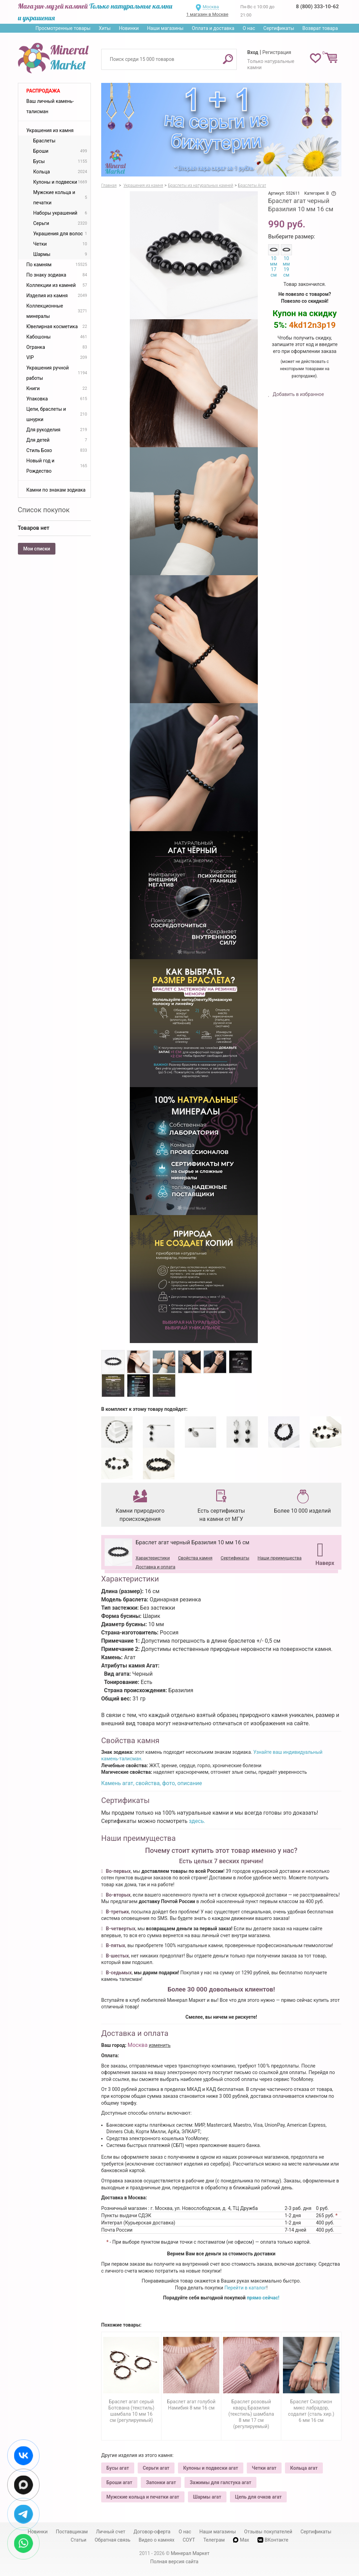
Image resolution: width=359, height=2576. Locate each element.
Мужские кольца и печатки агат (142, 2497)
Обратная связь (112, 2540)
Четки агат (264, 2468)
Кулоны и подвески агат (210, 2468)
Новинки (129, 28)
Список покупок (44, 510)
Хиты (104, 28)
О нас (249, 28)
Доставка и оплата (155, 1566)
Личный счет (110, 2531)
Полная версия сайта (174, 2561)
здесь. (197, 1821)
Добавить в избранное (298, 394)
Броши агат (119, 2482)
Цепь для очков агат (258, 2497)
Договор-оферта (152, 2531)
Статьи (78, 2540)
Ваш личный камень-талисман (50, 106)
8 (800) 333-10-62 (317, 6)
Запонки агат (161, 2482)
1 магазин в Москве (207, 14)
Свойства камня (195, 1557)
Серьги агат (156, 2468)
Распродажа (43, 91)
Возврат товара (320, 28)
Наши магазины (165, 28)
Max (241, 2540)
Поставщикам (72, 2531)
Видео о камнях (157, 2540)
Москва (211, 6)
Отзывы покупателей (268, 2531)
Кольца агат (304, 2468)
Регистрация (276, 52)
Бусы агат (117, 2468)
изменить (160, 2045)
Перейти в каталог (245, 2287)
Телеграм (214, 2540)
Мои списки (36, 548)
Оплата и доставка (213, 28)
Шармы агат (207, 2497)
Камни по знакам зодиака (56, 490)
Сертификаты (278, 28)
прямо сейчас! (263, 2297)
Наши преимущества (279, 1557)
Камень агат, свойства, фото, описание (151, 1783)
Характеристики (153, 1557)
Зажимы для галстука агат (220, 2482)
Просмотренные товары (63, 28)
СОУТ (189, 2540)
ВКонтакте (272, 2540)
